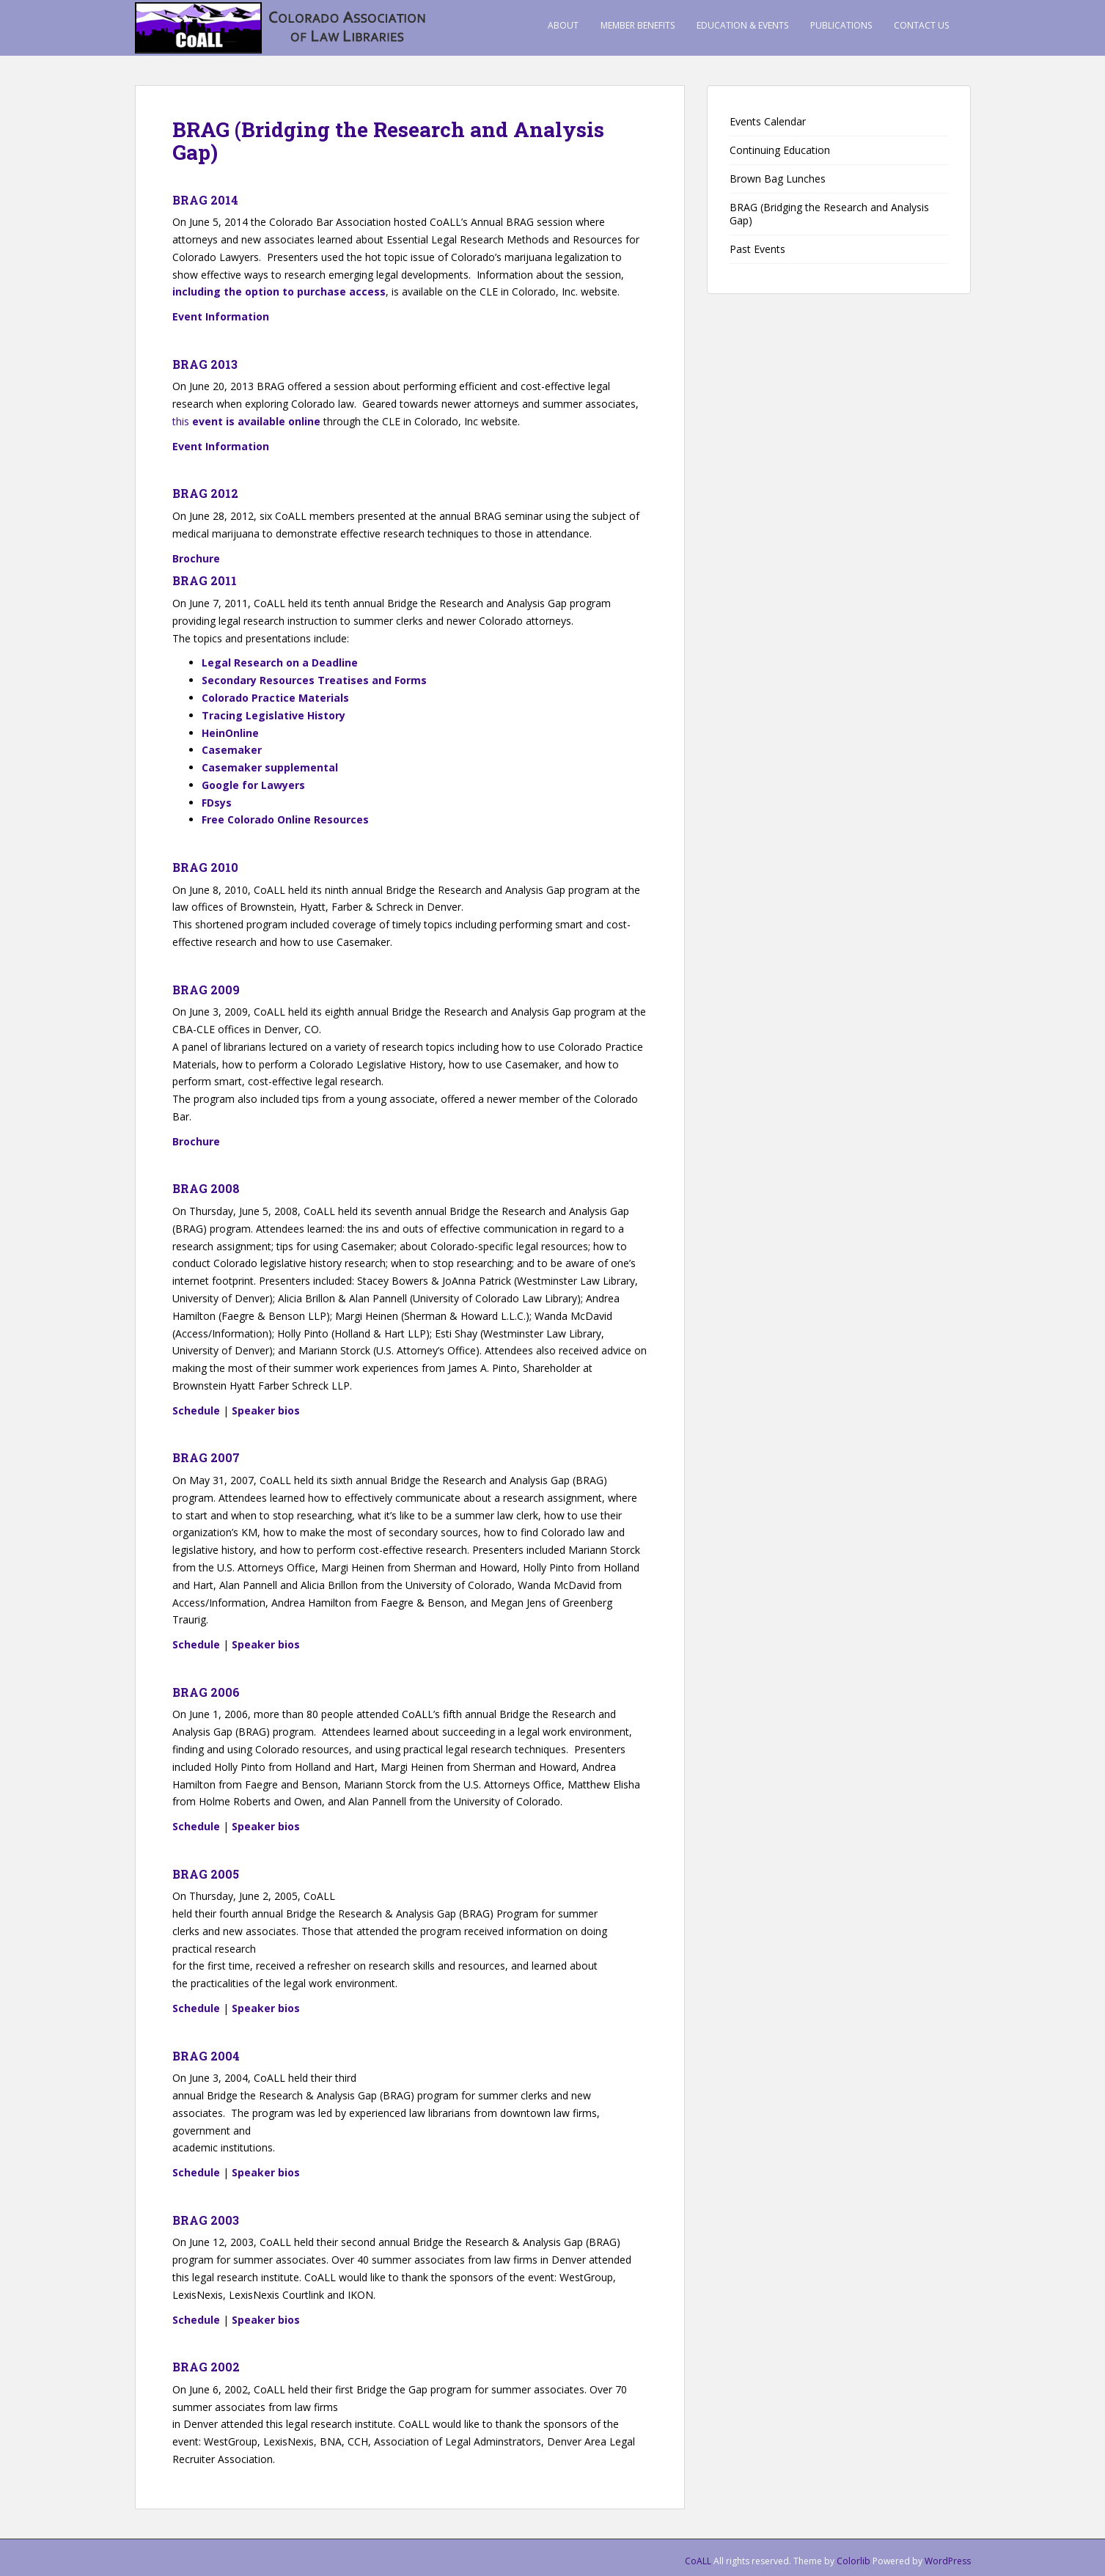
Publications (841, 25)
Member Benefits (638, 25)
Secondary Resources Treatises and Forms (314, 680)
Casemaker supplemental (271, 767)
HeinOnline (230, 733)
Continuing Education (780, 150)
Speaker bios (266, 1410)
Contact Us (921, 25)
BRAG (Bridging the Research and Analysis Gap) (829, 213)
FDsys (217, 803)
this (246, 421)
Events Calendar (768, 121)
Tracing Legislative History (273, 715)
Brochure (196, 558)
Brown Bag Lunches (778, 179)
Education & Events (742, 25)
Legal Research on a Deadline (280, 662)
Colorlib (853, 2561)
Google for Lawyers (253, 785)
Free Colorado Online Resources (285, 819)
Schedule (196, 1410)
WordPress (948, 2561)
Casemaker (232, 750)
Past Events (757, 249)
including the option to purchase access (279, 291)
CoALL (698, 2561)
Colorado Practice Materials (275, 698)
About (563, 25)
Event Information (220, 316)
